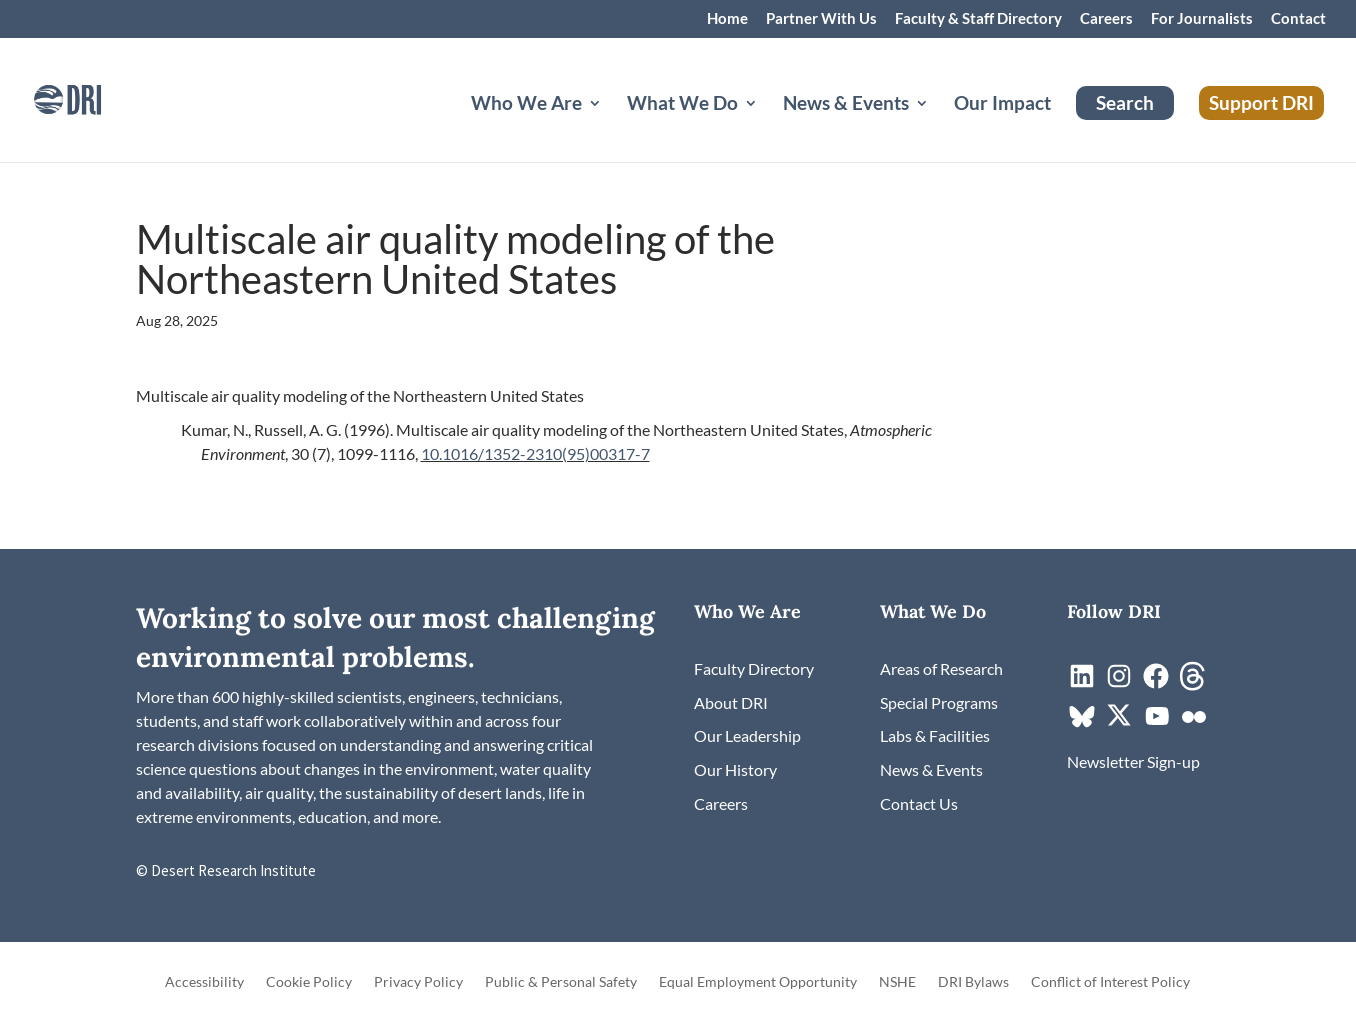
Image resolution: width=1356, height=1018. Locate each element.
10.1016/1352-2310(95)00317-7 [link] (535, 453)
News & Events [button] (846, 105)
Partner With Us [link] (821, 19)
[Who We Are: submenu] (611, 127)
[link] (95, 97)
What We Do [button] (682, 105)
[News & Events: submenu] (938, 127)
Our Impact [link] (1002, 105)
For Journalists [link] (1202, 19)
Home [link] (727, 19)
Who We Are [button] (526, 105)
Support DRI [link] (1261, 102)
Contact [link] (1298, 19)
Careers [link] (1106, 19)
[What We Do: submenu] (767, 127)
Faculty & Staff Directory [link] (978, 19)
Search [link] (1125, 102)
